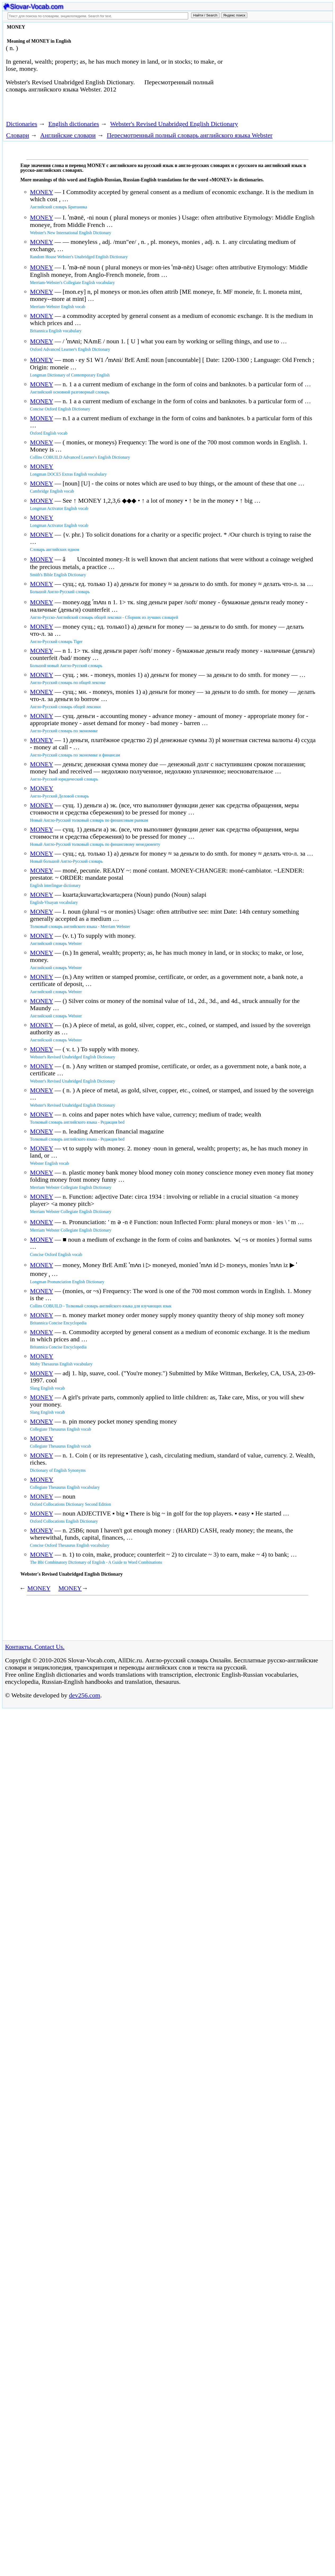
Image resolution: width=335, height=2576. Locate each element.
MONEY (41, 192)
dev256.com (84, 1695)
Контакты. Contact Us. (34, 1646)
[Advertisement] (279, 67)
